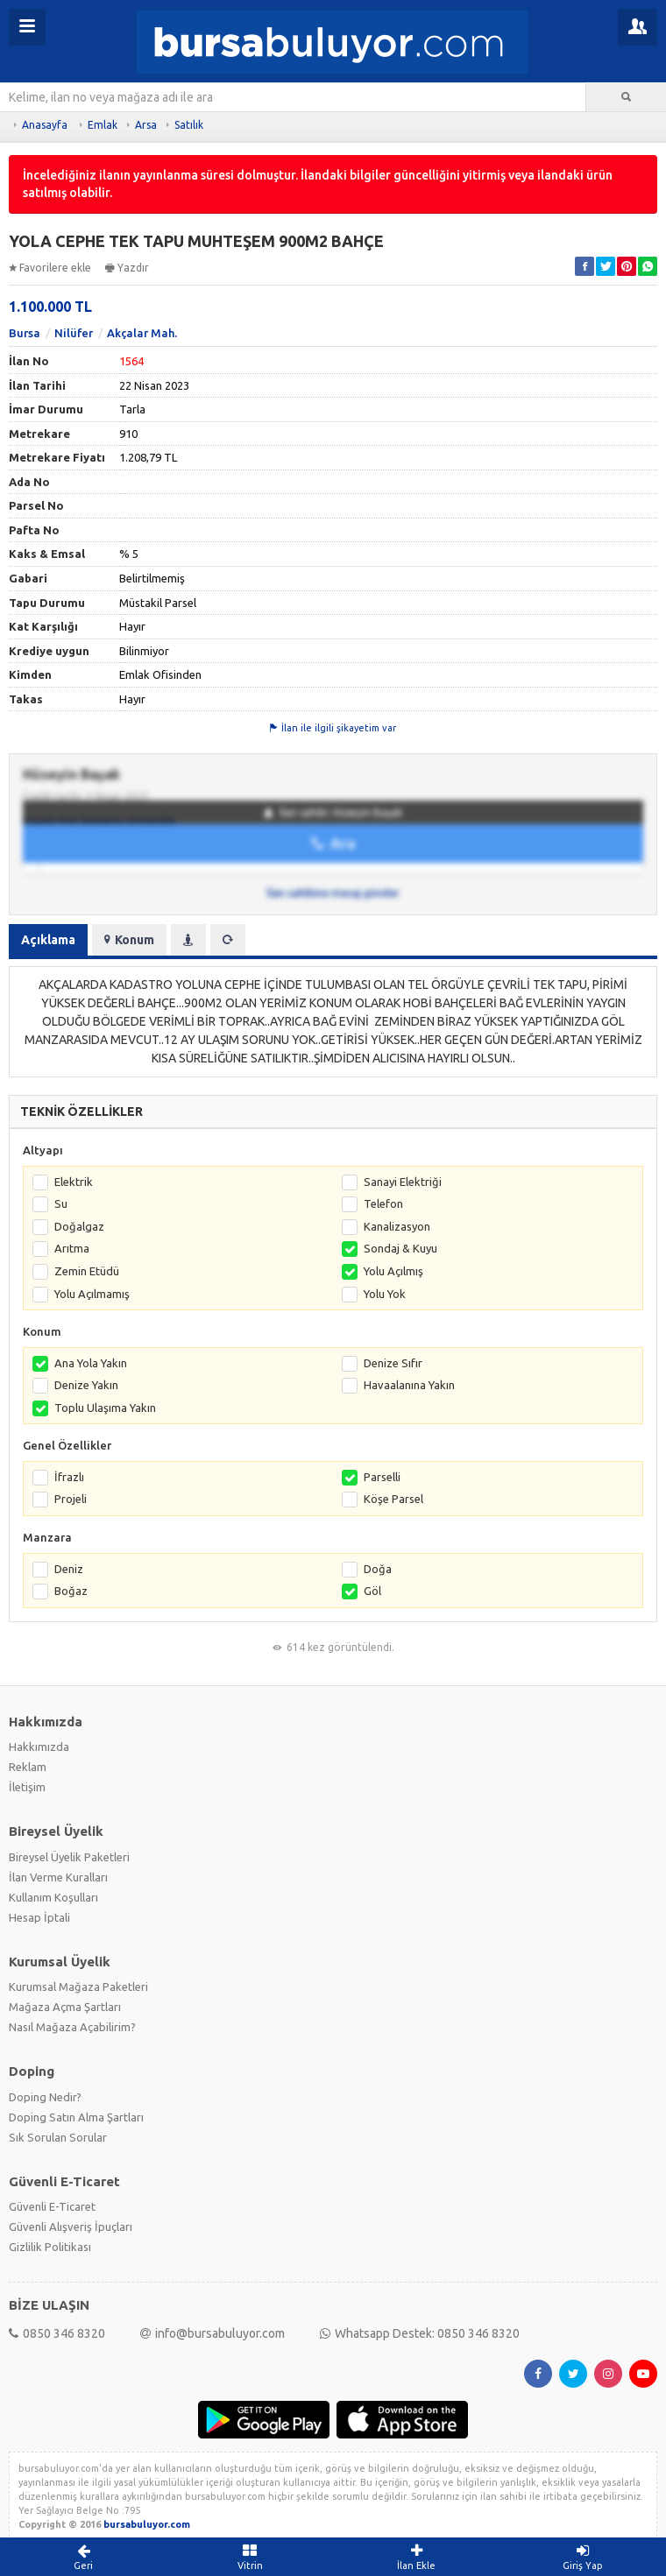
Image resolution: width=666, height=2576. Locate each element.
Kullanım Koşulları (53, 1897)
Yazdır (127, 267)
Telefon (383, 1203)
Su (60, 1203)
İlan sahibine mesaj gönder (333, 893)
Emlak (102, 125)
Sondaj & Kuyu (400, 1248)
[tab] (188, 940)
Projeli (70, 1499)
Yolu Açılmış (393, 1271)
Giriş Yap (582, 2557)
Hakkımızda (39, 1746)
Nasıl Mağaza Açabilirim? (72, 2027)
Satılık (188, 125)
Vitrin (249, 2557)
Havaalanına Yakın (409, 1385)
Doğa (378, 1569)
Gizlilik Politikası (50, 2247)
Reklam (27, 1767)
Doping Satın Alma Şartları (76, 2117)
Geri (83, 2557)
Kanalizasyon (397, 1226)
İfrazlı (69, 1477)
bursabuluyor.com (146, 2524)
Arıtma (71, 1248)
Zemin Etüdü (86, 1271)
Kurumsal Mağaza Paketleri (78, 1986)
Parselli (382, 1477)
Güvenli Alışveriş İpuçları (70, 2226)
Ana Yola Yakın (90, 1363)
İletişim (27, 1787)
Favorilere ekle (50, 267)
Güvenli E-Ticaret (52, 2206)
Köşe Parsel (393, 1499)
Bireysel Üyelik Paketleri (69, 1857)
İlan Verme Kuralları (58, 1877)
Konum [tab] (129, 940)
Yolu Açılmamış (92, 1294)
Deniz (68, 1569)
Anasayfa (44, 125)
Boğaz (71, 1590)
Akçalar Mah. (142, 333)
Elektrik (73, 1181)
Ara (333, 843)
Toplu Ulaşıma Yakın (105, 1407)
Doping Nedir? (45, 2097)
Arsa (146, 125)
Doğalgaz (79, 1226)
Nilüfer (73, 333)
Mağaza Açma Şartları (65, 2007)
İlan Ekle (416, 2557)
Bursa (24, 333)
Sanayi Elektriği (403, 1181)
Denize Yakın (86, 1385)
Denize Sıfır (393, 1363)
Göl (372, 1590)
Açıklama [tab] (48, 940)
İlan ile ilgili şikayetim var (333, 728)
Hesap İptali (39, 1917)
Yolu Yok (385, 1294)
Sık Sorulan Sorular (58, 2137)
